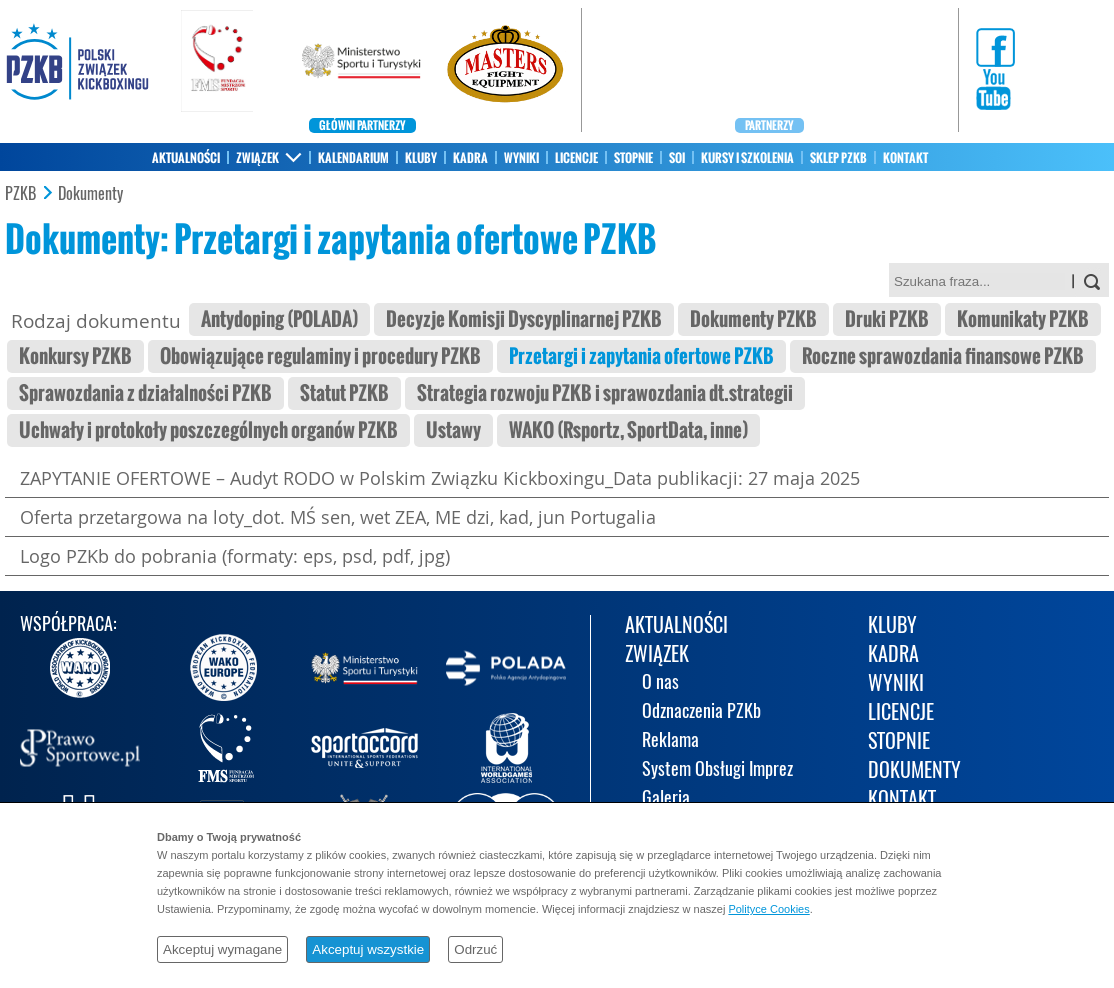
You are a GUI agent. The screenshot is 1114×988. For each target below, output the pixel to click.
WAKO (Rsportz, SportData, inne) (628, 430)
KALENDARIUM (353, 158)
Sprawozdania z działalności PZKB (145, 393)
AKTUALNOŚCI (186, 158)
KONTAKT (905, 158)
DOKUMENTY (914, 771)
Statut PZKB (344, 393)
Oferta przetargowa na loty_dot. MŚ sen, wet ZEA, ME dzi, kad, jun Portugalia (338, 517)
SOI (677, 158)
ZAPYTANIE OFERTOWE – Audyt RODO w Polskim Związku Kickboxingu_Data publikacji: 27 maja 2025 (440, 478)
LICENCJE (576, 158)
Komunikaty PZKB (1023, 319)
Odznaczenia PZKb (701, 712)
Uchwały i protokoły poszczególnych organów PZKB (208, 430)
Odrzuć (475, 949)
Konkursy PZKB (75, 356)
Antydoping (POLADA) (279, 319)
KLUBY (421, 158)
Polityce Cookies (768, 909)
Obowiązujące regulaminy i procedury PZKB (320, 356)
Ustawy (453, 430)
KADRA (470, 158)
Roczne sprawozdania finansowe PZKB (943, 356)
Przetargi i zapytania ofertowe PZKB (641, 356)
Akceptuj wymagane (222, 949)
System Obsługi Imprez (717, 770)
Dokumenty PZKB (753, 319)
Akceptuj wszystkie (368, 949)
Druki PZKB (887, 319)
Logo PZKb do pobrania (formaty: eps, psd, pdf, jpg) (235, 556)
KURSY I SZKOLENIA (747, 158)
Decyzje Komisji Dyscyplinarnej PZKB (524, 319)
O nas (660, 683)
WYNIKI (521, 158)
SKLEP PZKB (838, 158)
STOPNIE (633, 158)
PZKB (20, 194)
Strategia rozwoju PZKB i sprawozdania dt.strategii (605, 393)
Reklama (670, 741)
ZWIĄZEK (257, 158)
